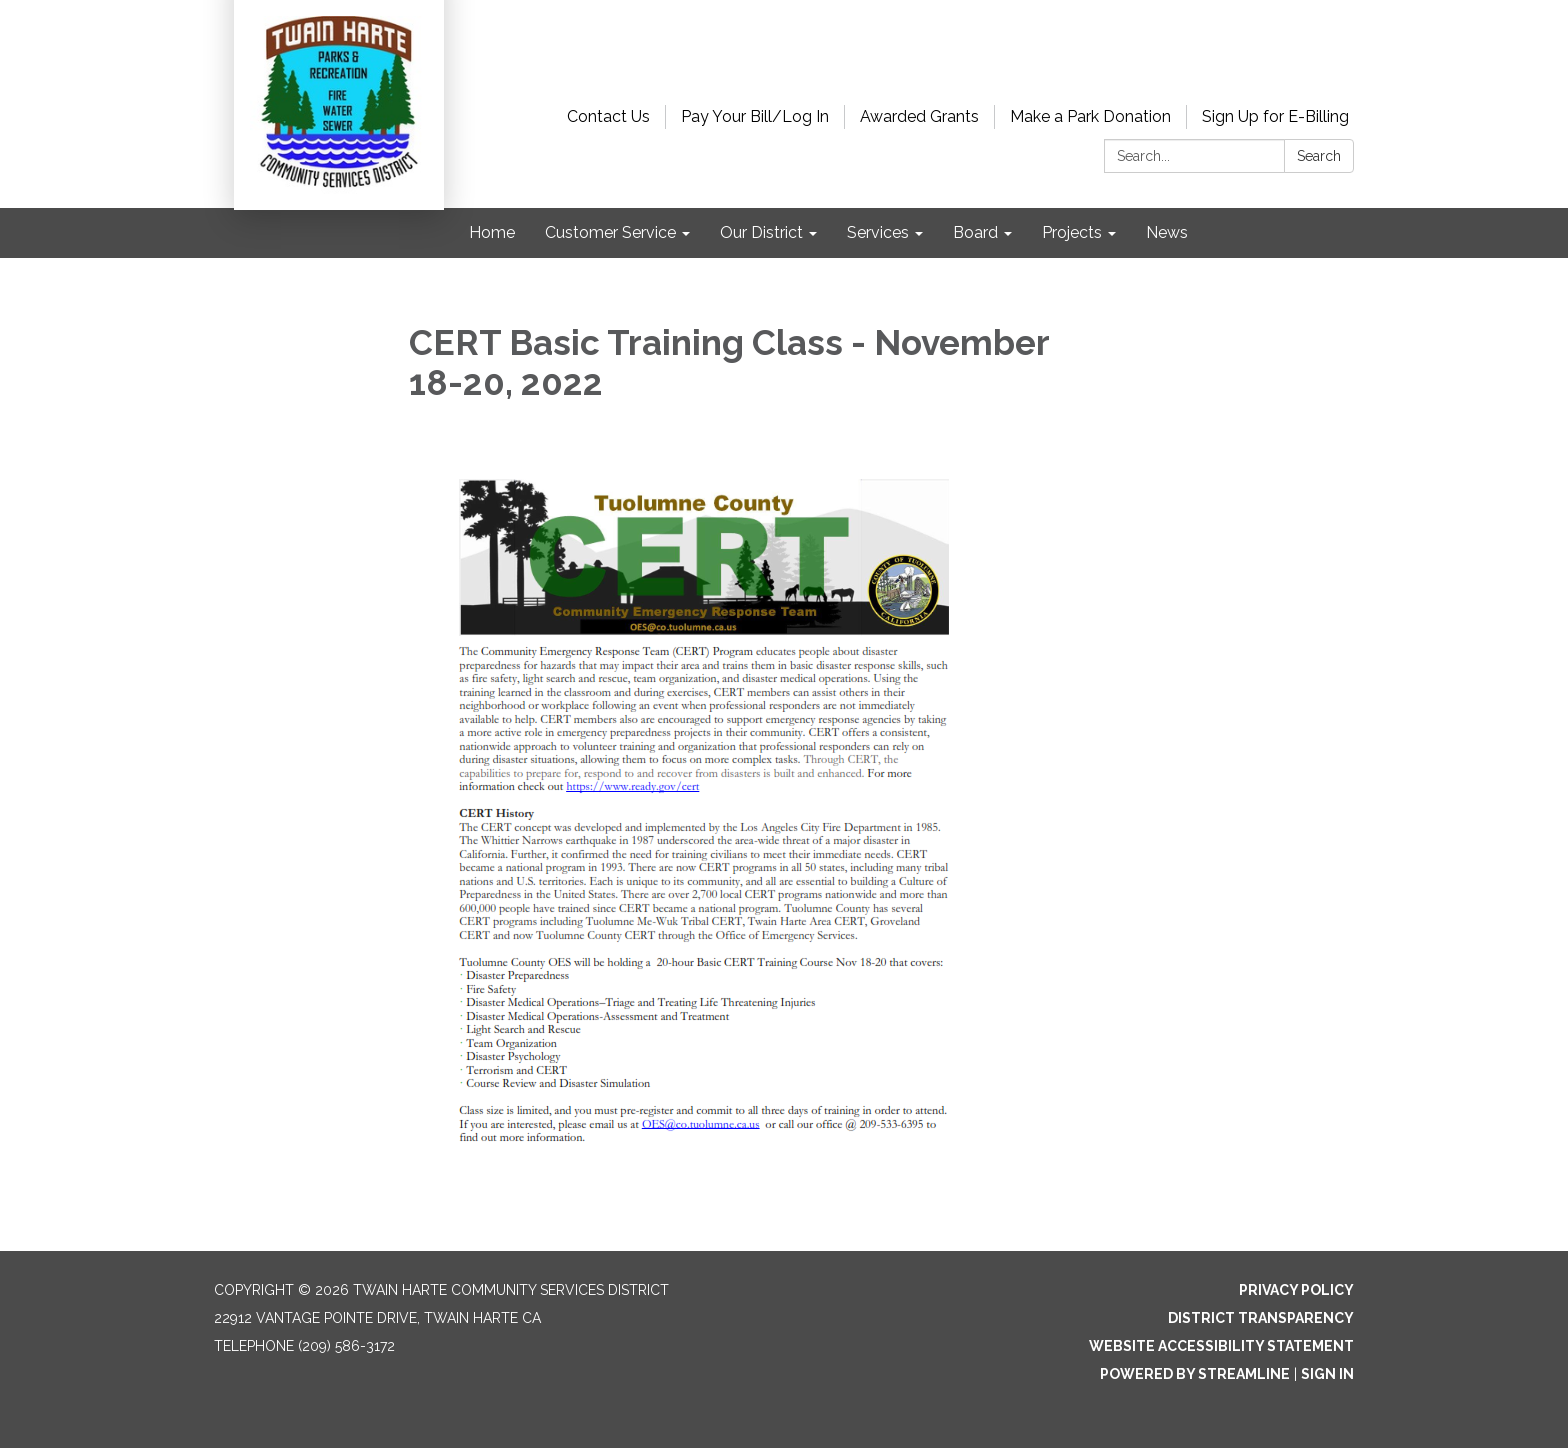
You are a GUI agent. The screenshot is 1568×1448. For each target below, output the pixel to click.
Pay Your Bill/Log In (755, 116)
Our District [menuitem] (761, 232)
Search (1319, 156)
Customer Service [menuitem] (610, 232)
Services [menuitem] (878, 232)
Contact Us (608, 116)
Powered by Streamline (1195, 1374)
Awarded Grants (919, 116)
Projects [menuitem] (1072, 232)
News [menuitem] (1167, 232)
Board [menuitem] (975, 232)
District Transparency (1261, 1318)
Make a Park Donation (1090, 116)
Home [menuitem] (492, 232)
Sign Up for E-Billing (1275, 116)
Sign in (1327, 1374)
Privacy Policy (1296, 1290)
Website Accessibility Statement (1221, 1346)
